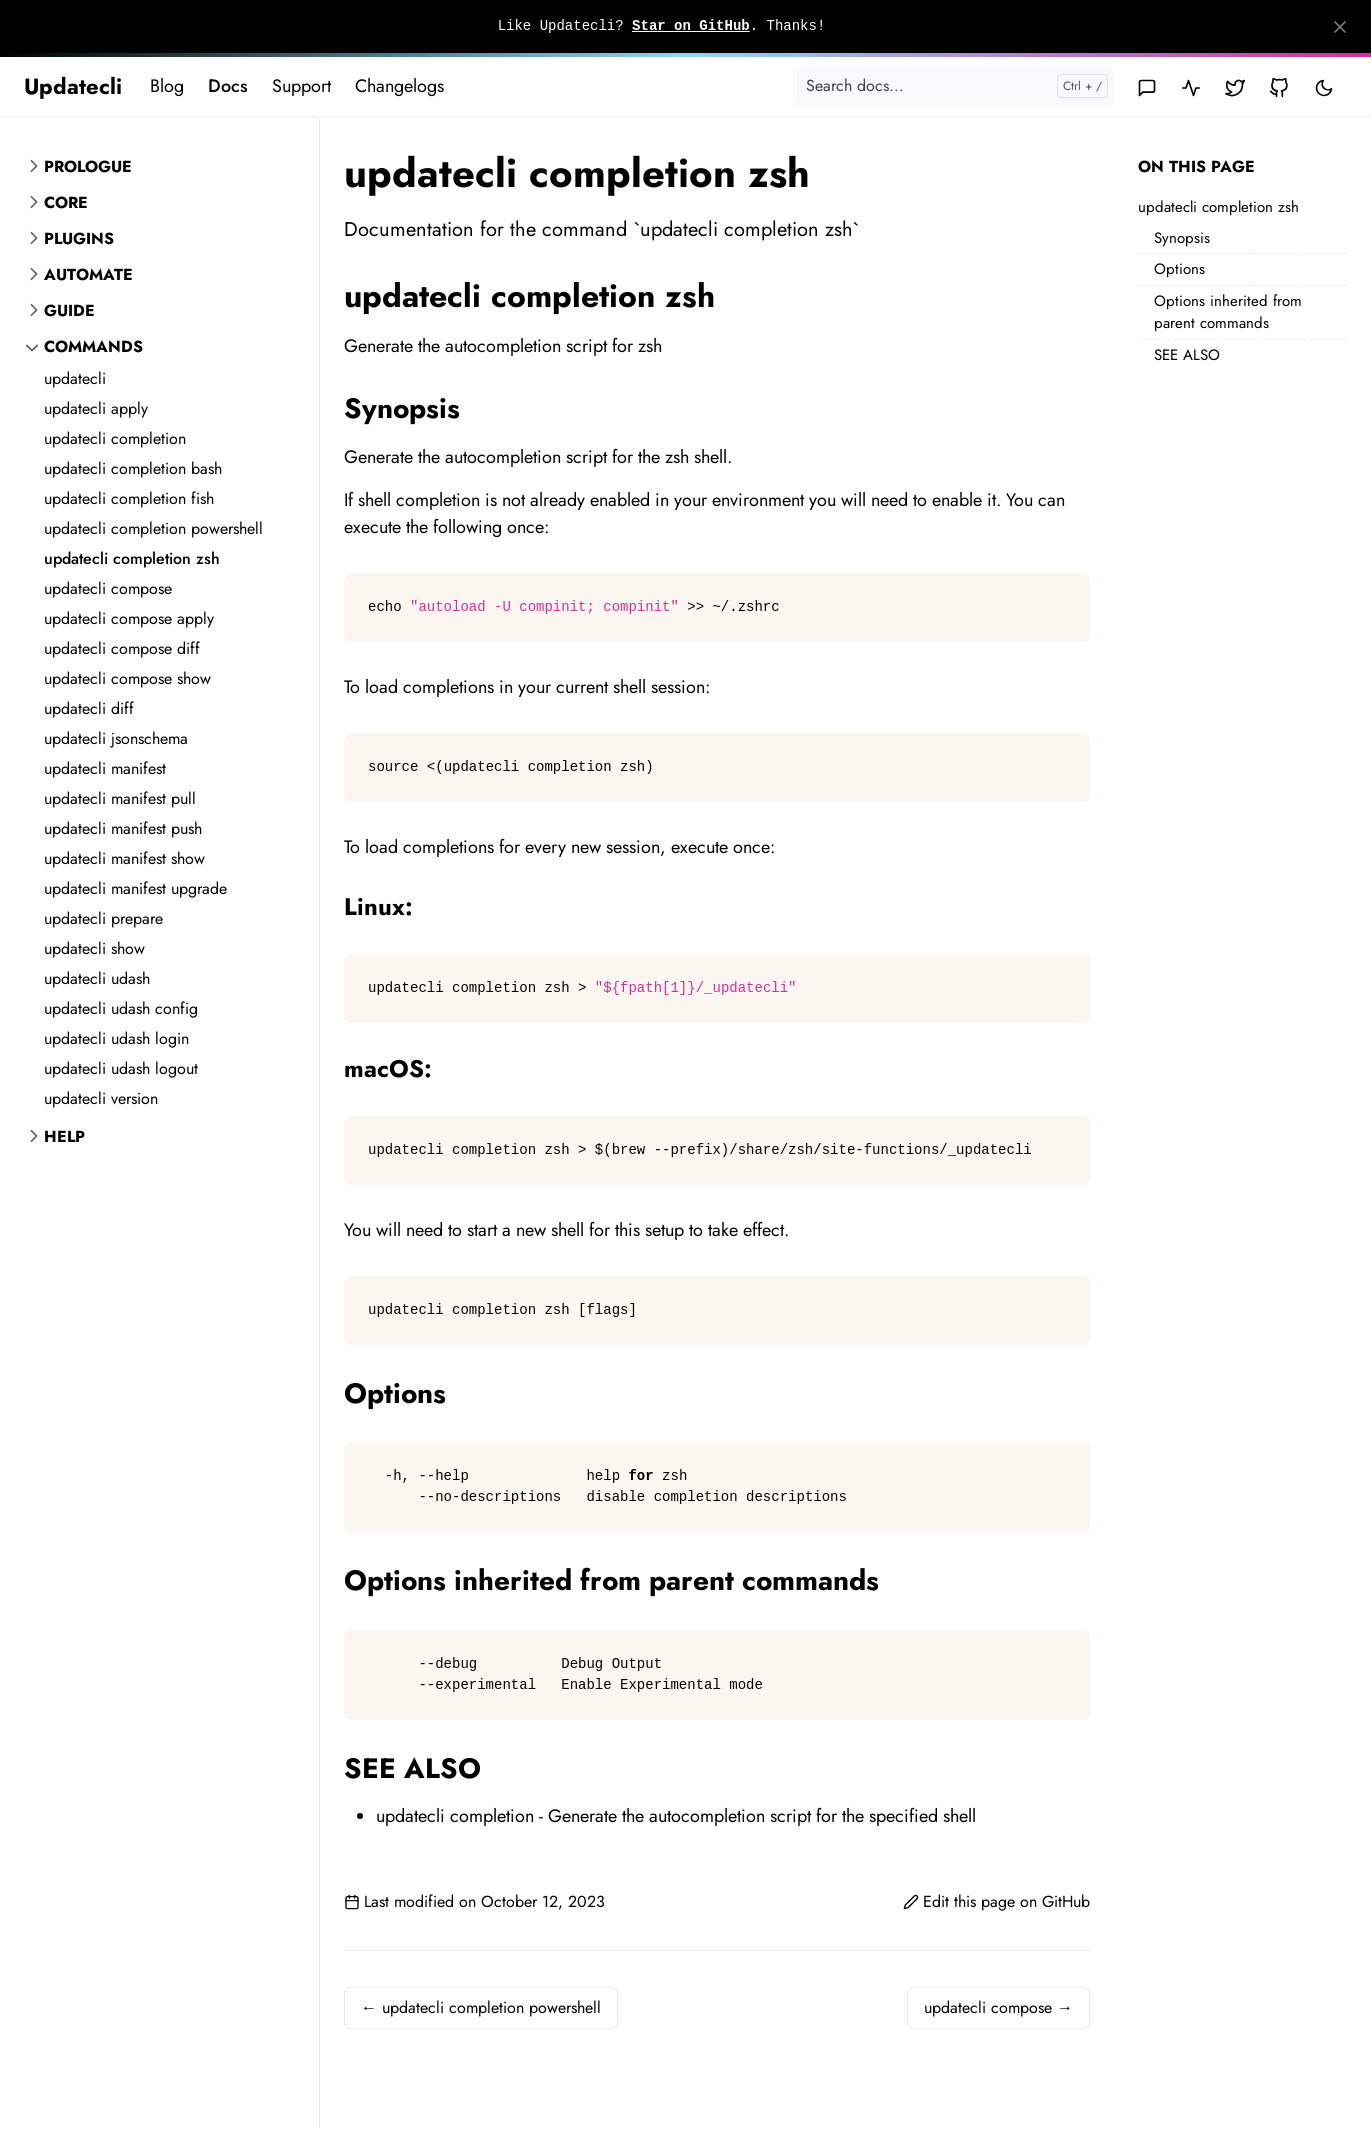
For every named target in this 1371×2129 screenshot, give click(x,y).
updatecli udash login (116, 1038)
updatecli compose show (127, 678)
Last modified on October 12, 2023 (474, 1901)
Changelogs (399, 86)
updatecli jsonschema (116, 738)
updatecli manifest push (123, 828)
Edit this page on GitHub (996, 1901)
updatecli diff (89, 708)
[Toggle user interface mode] (1324, 86)
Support (301, 86)
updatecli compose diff (122, 648)
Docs (228, 86)
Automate (88, 274)
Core (66, 202)
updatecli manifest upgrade (135, 888)
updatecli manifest (105, 768)
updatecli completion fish (129, 498)
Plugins (79, 238)
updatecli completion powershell (153, 528)
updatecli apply (96, 408)
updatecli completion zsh (132, 558)
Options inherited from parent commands (1228, 312)
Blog (167, 86)
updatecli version (101, 1098)
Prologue (88, 166)
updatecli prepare (103, 918)
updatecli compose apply (129, 618)
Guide (69, 310)
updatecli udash (97, 978)
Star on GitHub (691, 26)
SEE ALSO (1187, 355)
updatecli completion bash (133, 468)
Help (64, 1136)
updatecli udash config (121, 1008)
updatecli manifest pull (120, 798)
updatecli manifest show (124, 858)
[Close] (1340, 27)
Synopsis (1182, 238)
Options (1179, 269)
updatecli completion (115, 438)
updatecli (75, 378)
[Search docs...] (953, 86)
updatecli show (94, 948)
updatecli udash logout (121, 1068)
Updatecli (73, 86)
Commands (93, 346)
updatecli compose (108, 588)
